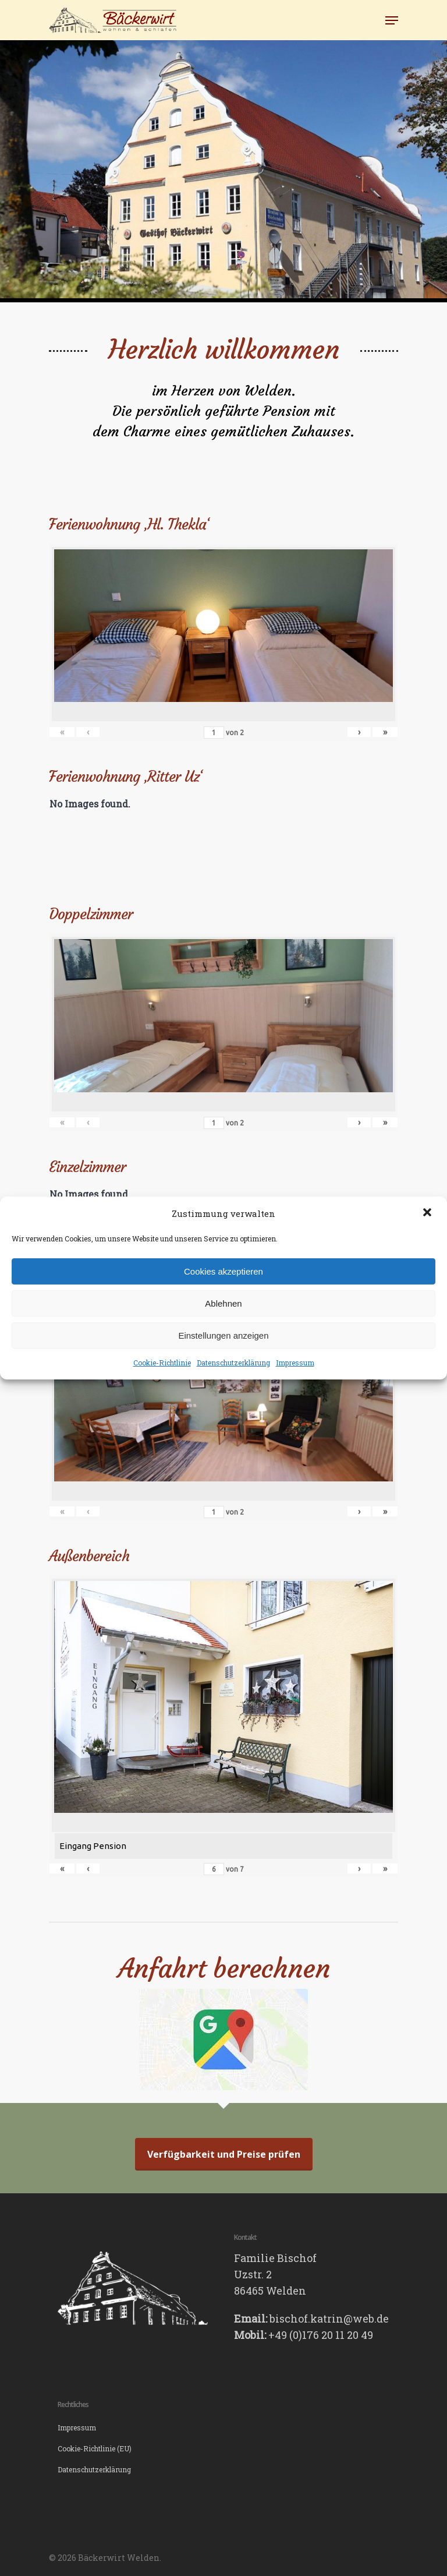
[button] (428, 1213)
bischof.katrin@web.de (329, 2319)
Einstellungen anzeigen (223, 1335)
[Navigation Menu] (391, 20)
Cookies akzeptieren (223, 1271)
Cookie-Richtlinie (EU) (95, 2448)
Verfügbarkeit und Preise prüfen (223, 2154)
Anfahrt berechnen (224, 1968)
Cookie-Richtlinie (162, 1362)
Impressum (295, 1362)
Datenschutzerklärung (233, 1362)
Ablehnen (223, 1303)
